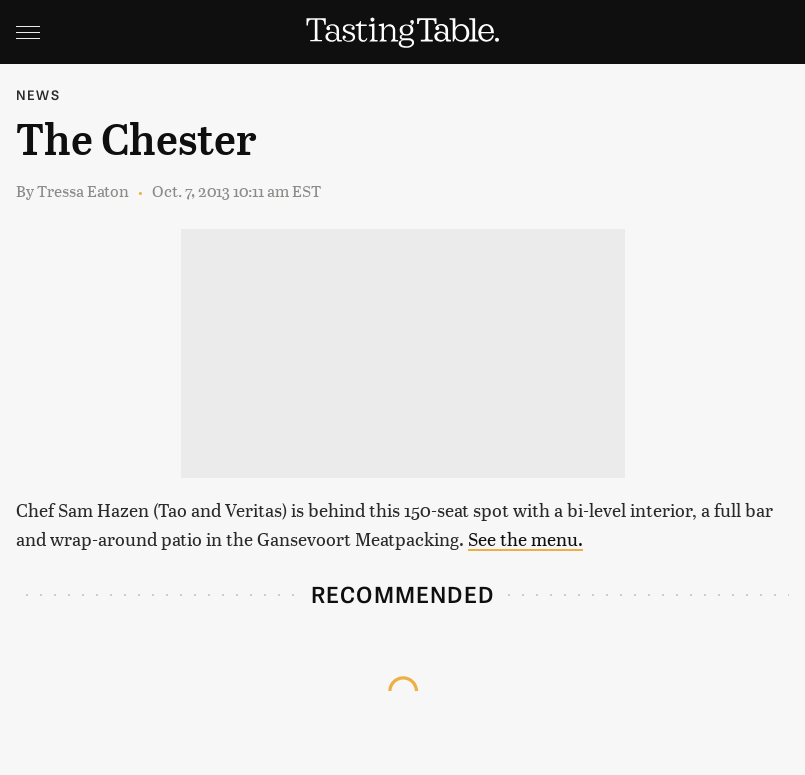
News (38, 94)
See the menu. (525, 538)
